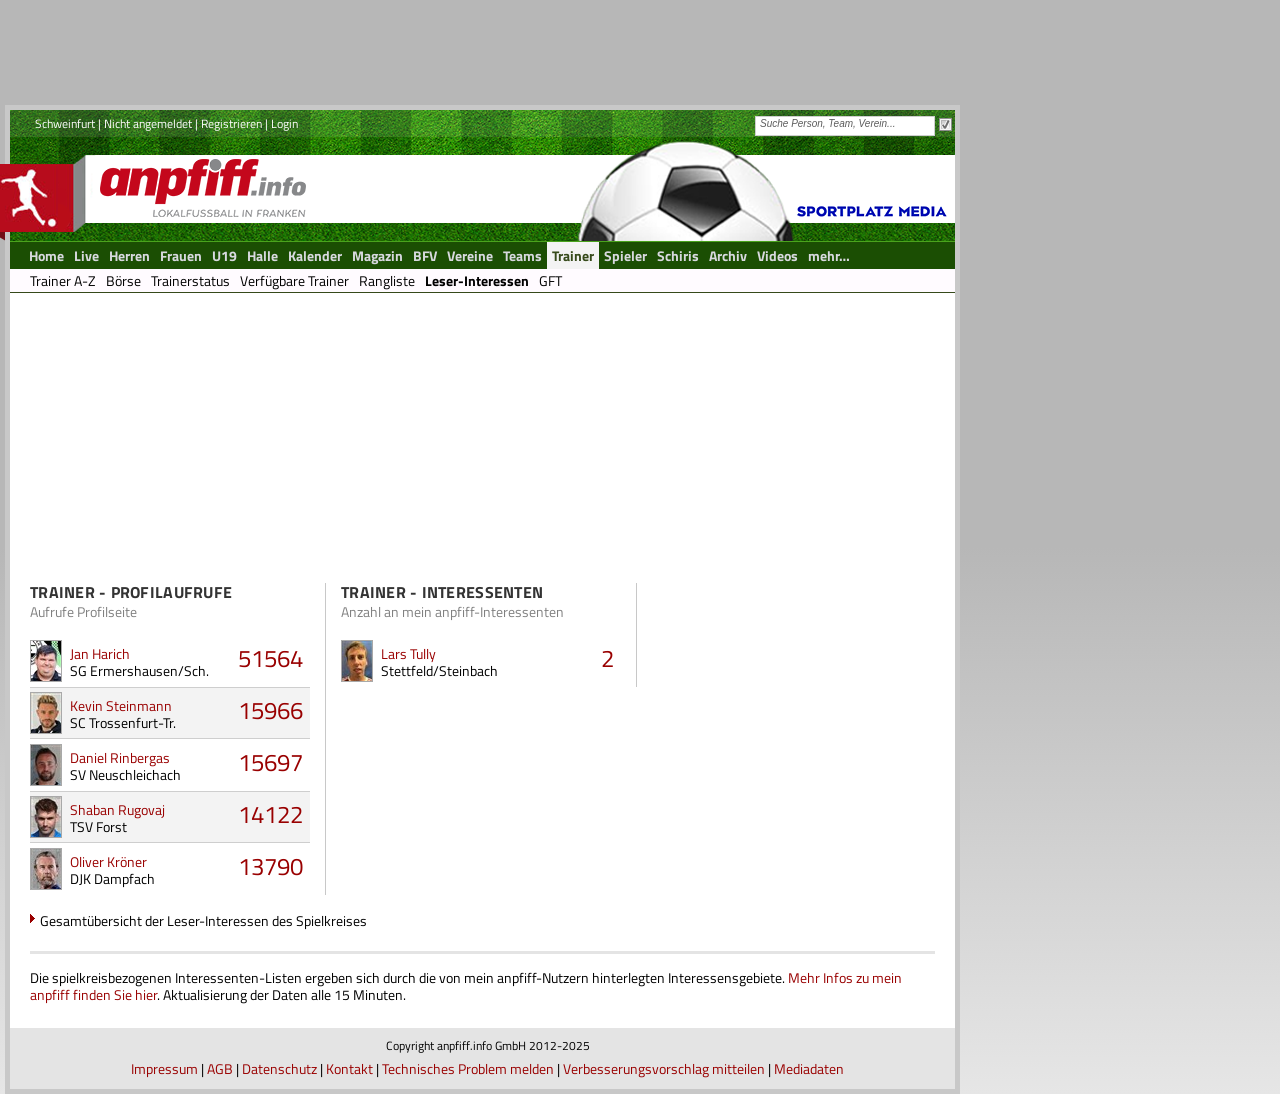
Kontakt (349, 1068)
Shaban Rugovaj (117, 809)
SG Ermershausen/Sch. (139, 670)
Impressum (164, 1068)
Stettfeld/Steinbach (439, 670)
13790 (270, 866)
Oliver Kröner (108, 861)
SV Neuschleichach (125, 774)
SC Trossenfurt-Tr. (123, 722)
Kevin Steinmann (121, 705)
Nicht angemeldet (148, 123)
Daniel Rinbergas (120, 757)
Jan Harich (100, 653)
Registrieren (231, 123)
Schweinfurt (65, 123)
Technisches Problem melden (468, 1068)
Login (284, 123)
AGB (220, 1068)
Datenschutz (279, 1068)
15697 (270, 762)
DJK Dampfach (112, 878)
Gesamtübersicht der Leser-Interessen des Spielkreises (203, 920)
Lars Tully (408, 653)
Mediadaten (809, 1068)
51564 (270, 658)
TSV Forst (98, 826)
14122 (270, 814)
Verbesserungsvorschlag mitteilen (664, 1068)
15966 (270, 710)
